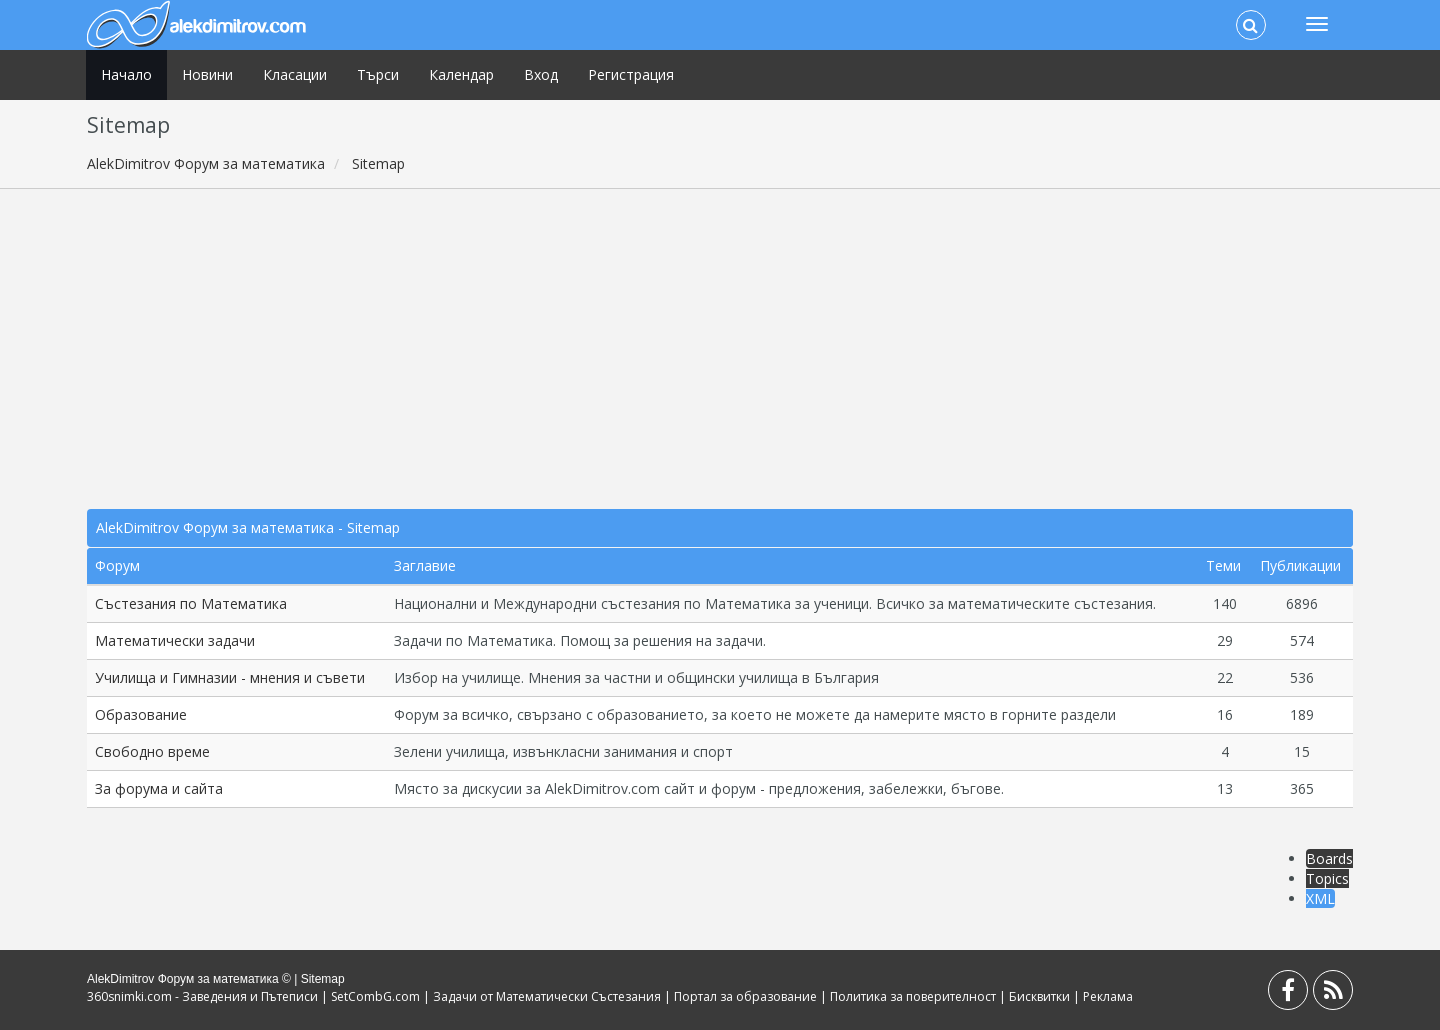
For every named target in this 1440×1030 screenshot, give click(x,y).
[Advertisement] (720, 349)
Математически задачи (175, 640)
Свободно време (152, 751)
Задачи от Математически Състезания (547, 996)
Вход (541, 74)
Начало (126, 74)
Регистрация (631, 74)
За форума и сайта (159, 788)
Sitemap (323, 979)
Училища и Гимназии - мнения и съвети (230, 677)
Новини (207, 74)
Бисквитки (1039, 996)
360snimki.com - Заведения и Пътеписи (202, 996)
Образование (141, 714)
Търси (378, 74)
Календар (461, 74)
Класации (295, 74)
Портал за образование (745, 996)
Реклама (1108, 996)
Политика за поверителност (913, 996)
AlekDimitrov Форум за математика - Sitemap (248, 527)
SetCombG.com (375, 996)
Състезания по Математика (191, 603)
